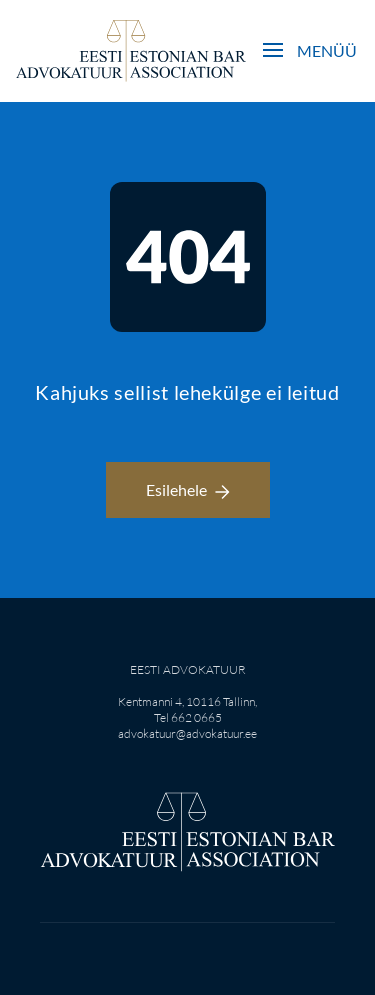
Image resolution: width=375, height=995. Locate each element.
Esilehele (188, 489)
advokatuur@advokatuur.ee (187, 733)
